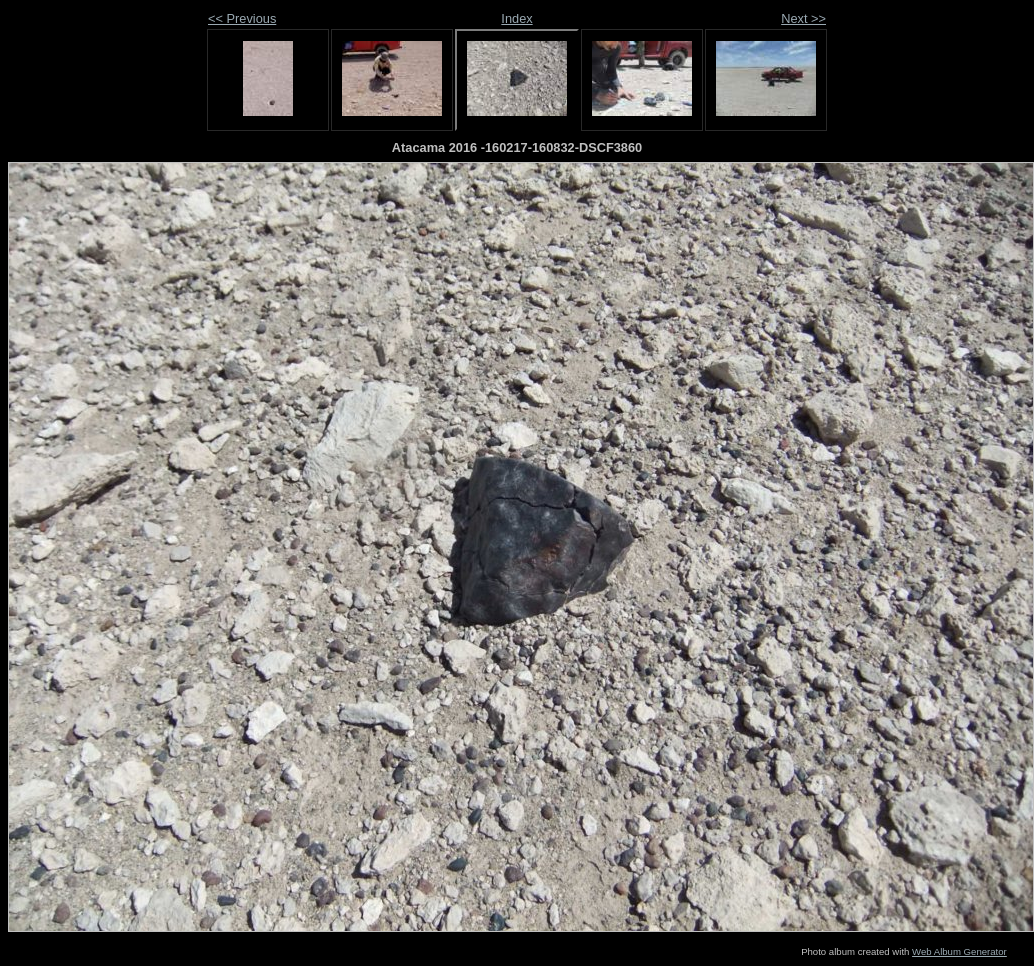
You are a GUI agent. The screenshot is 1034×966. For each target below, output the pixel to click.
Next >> (803, 18)
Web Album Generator (959, 951)
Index (516, 18)
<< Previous (242, 18)
